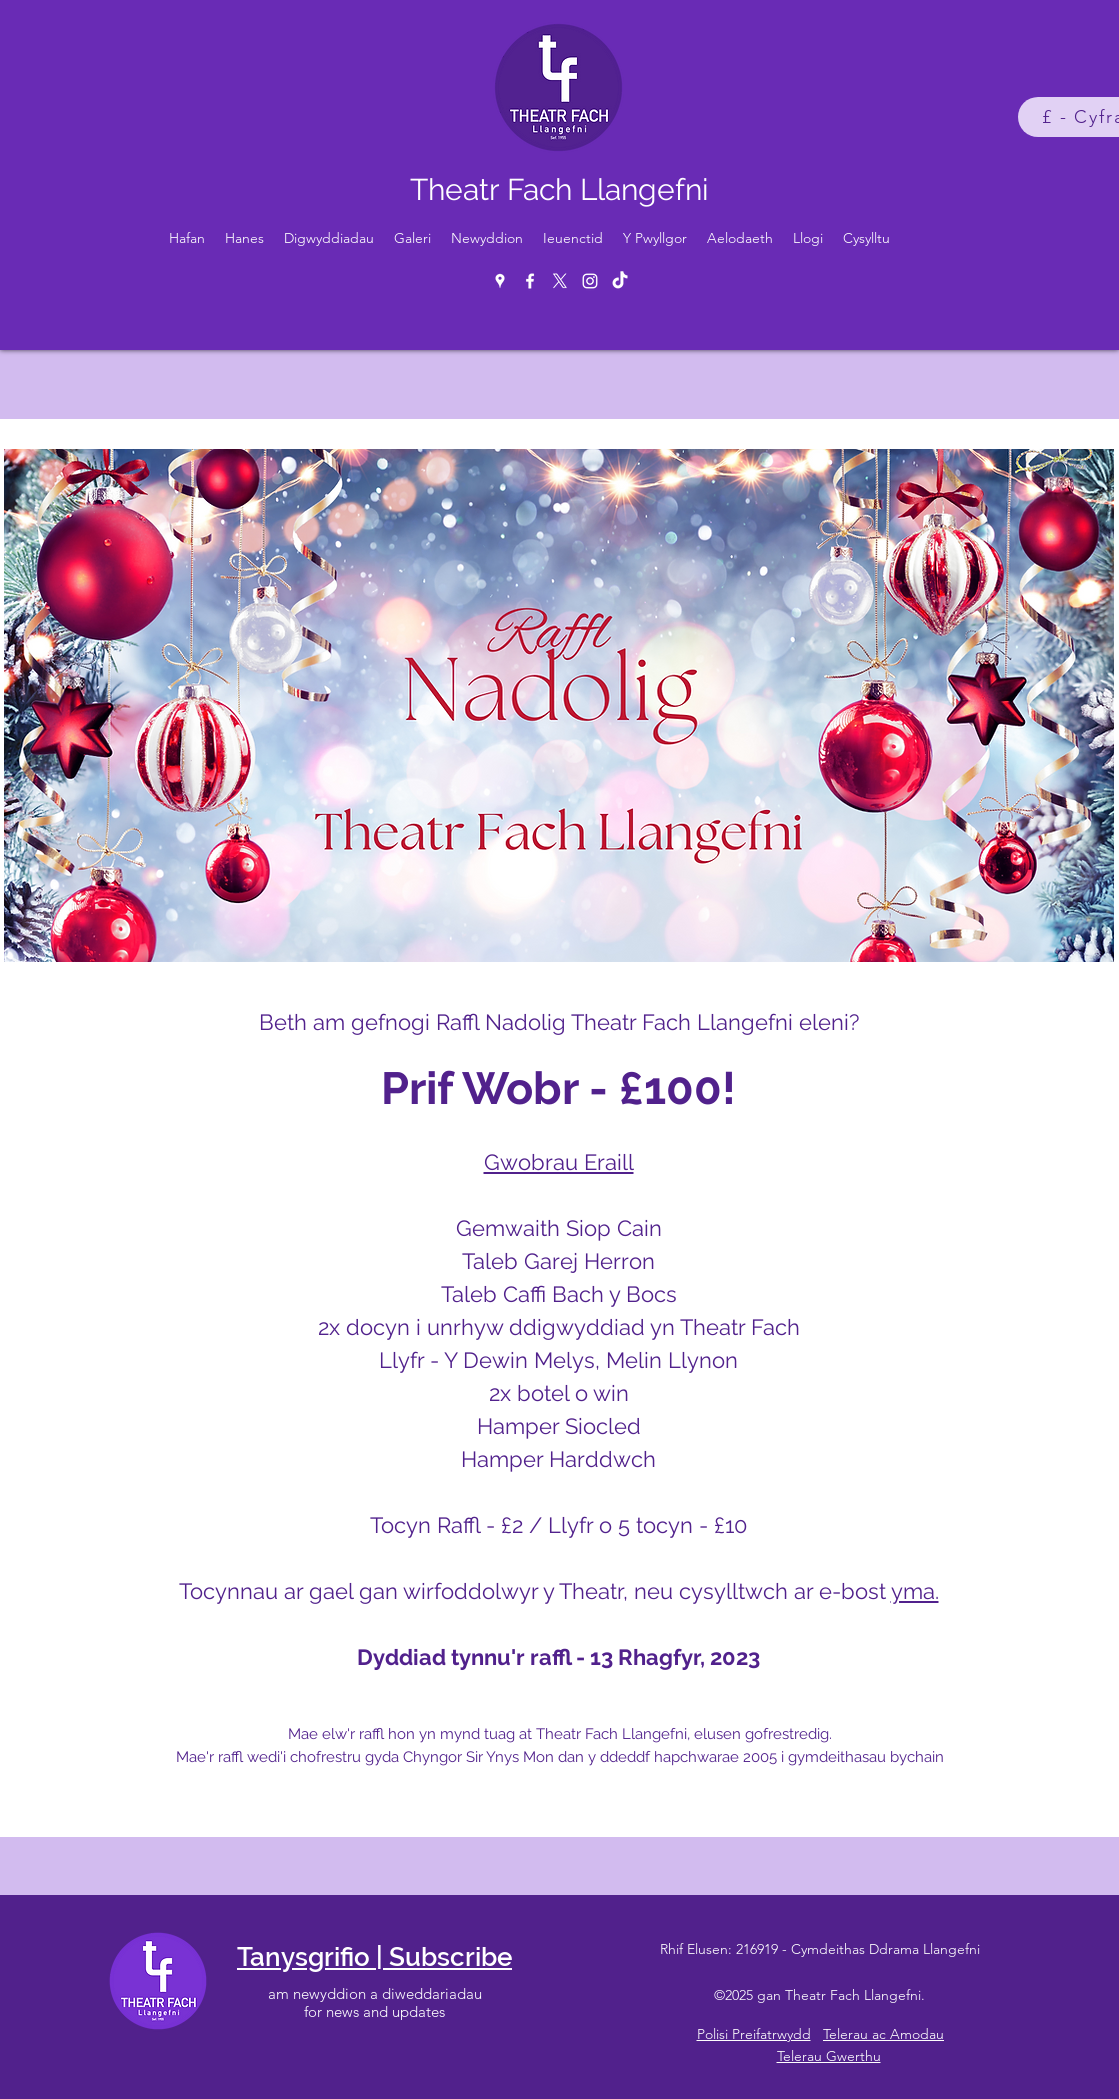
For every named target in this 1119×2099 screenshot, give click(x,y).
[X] (560, 281)
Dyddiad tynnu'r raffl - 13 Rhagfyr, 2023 (558, 1657)
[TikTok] (620, 281)
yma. (915, 1591)
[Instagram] (590, 281)
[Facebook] (530, 281)
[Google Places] (500, 281)
